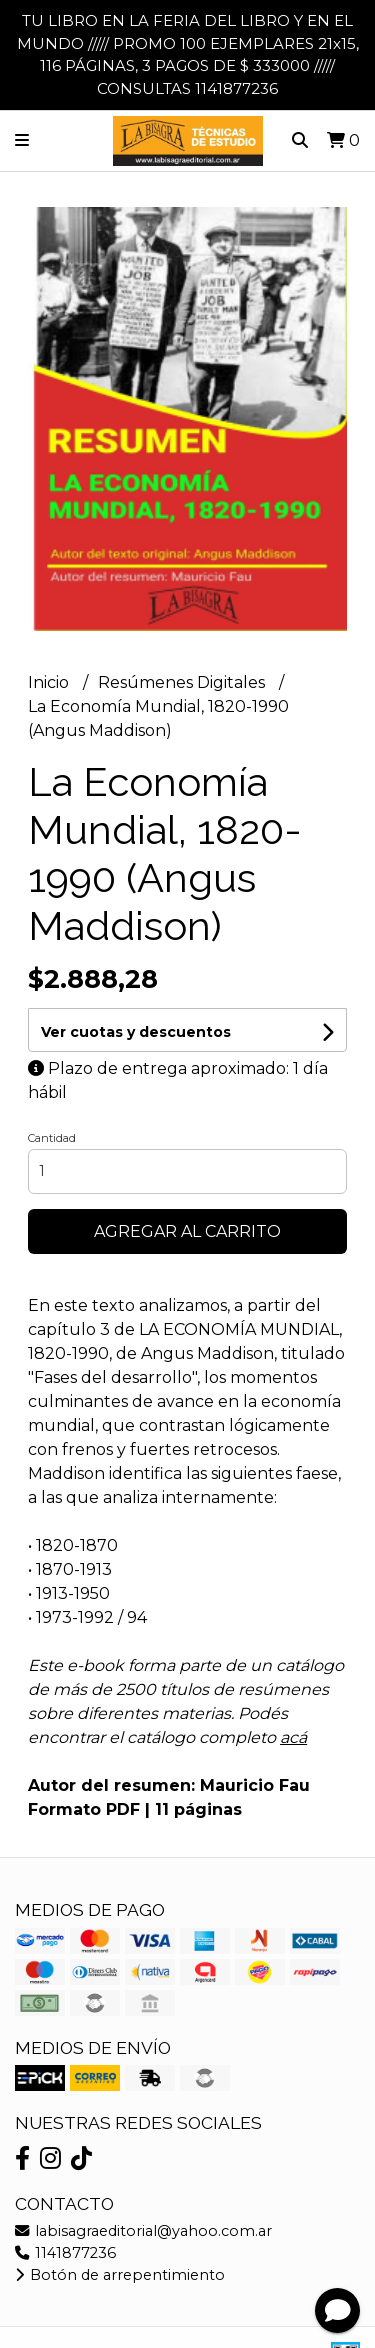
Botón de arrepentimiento (120, 2275)
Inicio (50, 682)
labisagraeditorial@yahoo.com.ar (143, 2231)
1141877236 (65, 2253)
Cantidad (52, 1138)
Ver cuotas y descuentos (136, 1032)
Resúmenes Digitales (183, 682)
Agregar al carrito (187, 1231)
